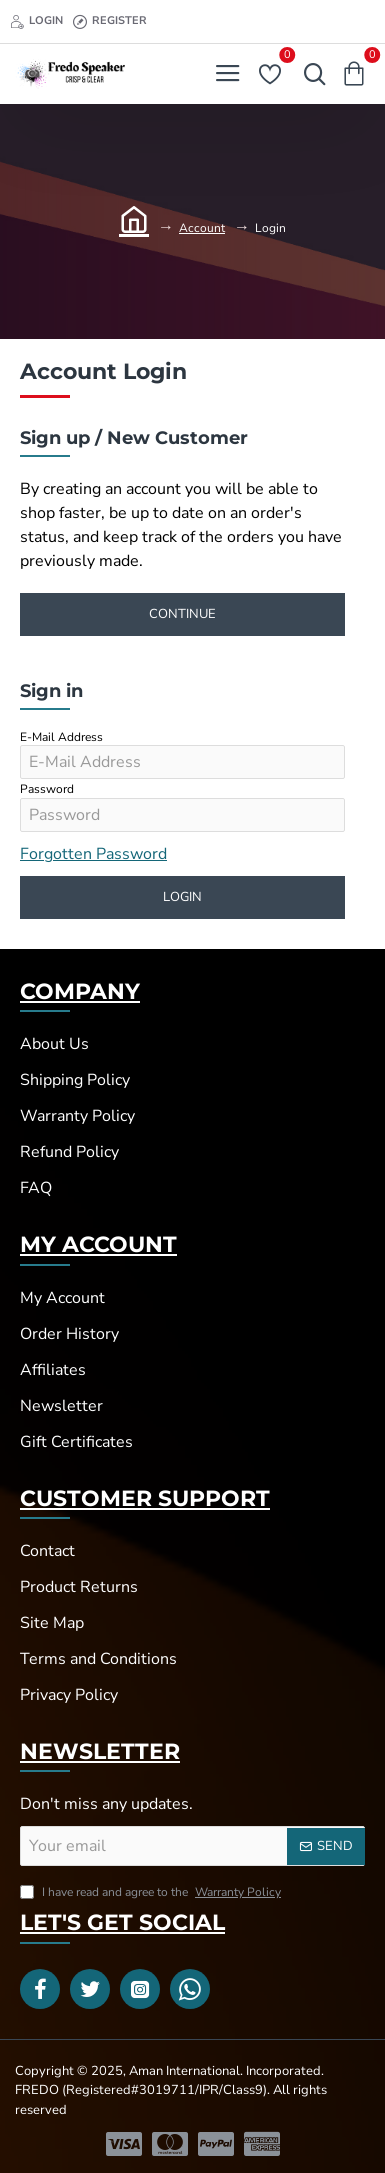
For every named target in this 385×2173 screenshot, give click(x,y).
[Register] (110, 22)
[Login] (36, 22)
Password (47, 789)
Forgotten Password (93, 854)
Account (202, 228)
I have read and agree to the (152, 1892)
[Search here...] (310, 74)
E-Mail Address (61, 737)
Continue (182, 614)
